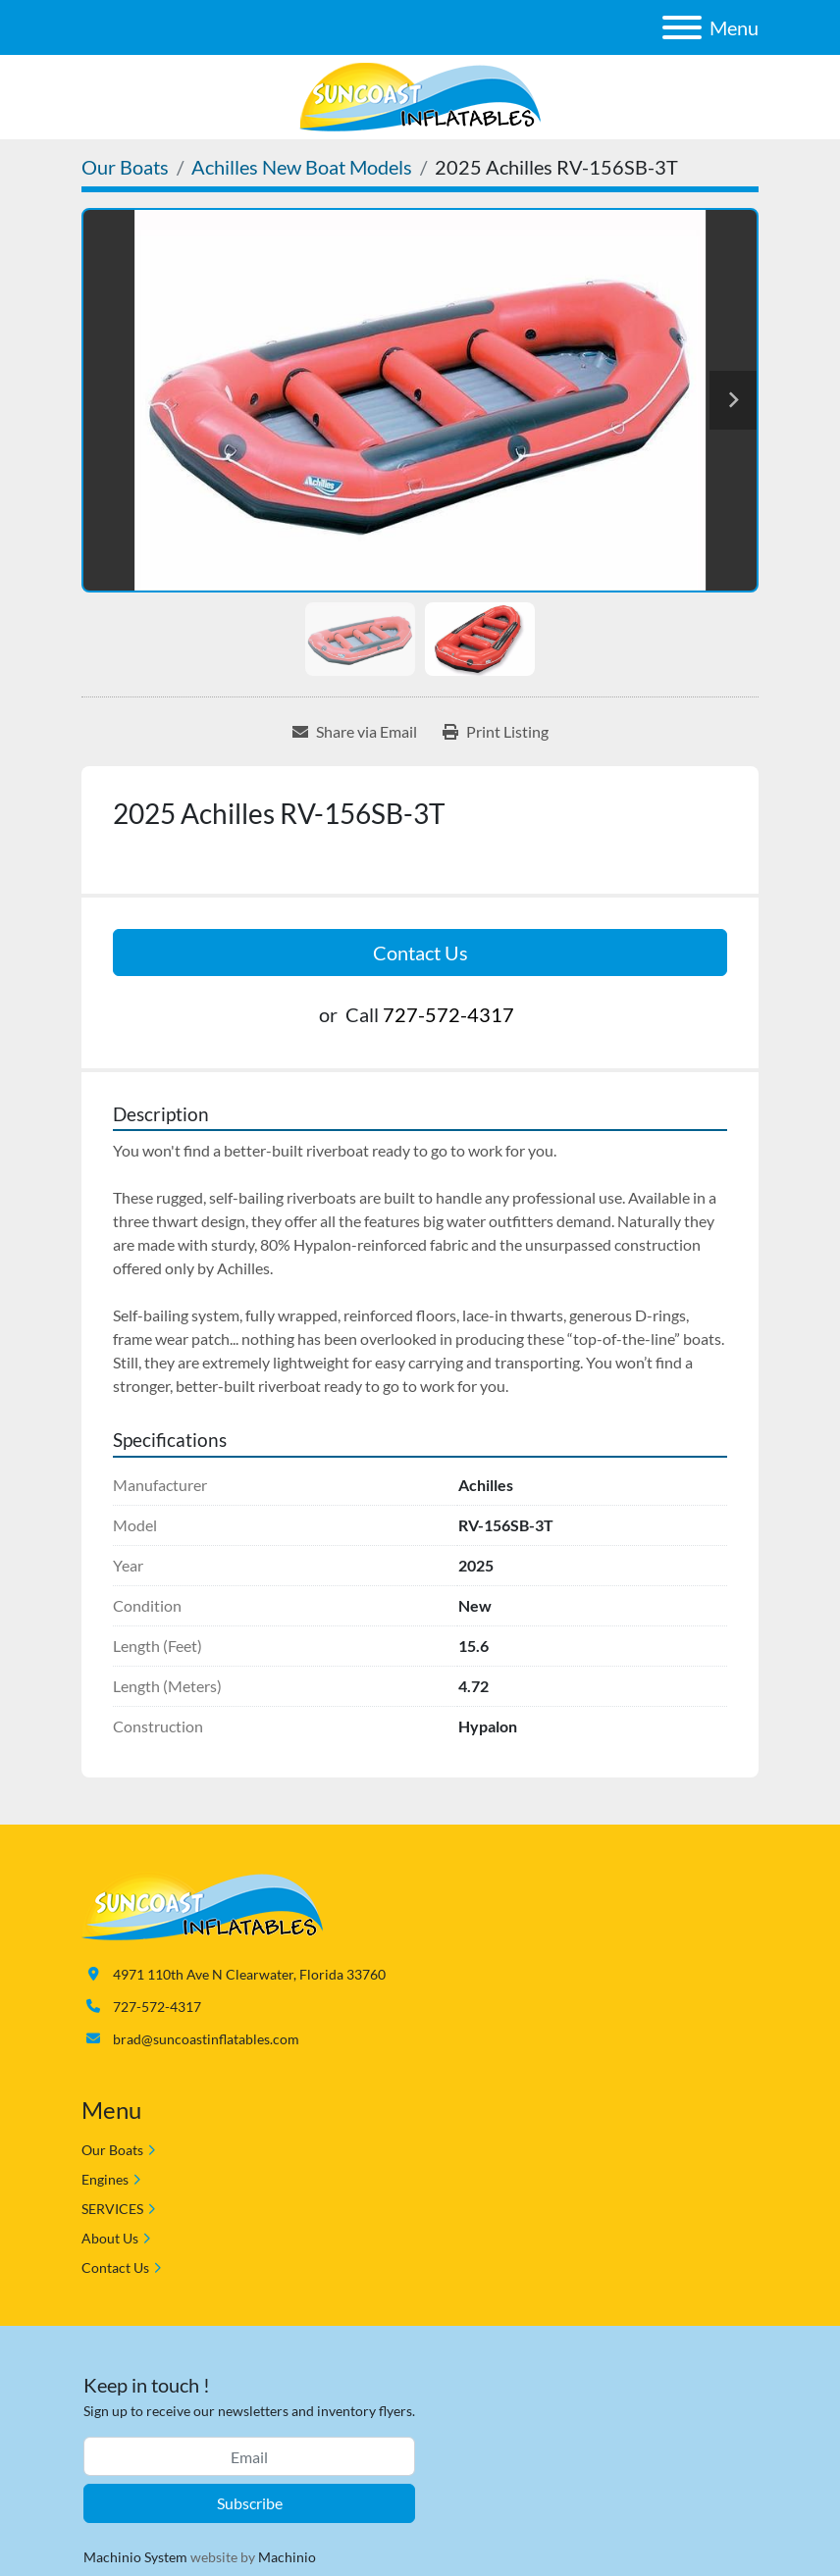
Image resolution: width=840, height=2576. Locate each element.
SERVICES (112, 2208)
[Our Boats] (125, 167)
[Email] (249, 2456)
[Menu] (682, 27)
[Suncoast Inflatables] (202, 1903)
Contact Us (420, 952)
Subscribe (250, 2503)
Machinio (287, 2557)
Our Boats (112, 2149)
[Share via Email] (355, 731)
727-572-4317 (448, 1014)
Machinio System (135, 2557)
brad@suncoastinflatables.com (206, 2039)
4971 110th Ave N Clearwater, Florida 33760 (249, 1974)
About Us (109, 2238)
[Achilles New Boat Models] (301, 167)
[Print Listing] (495, 731)
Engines (105, 2179)
